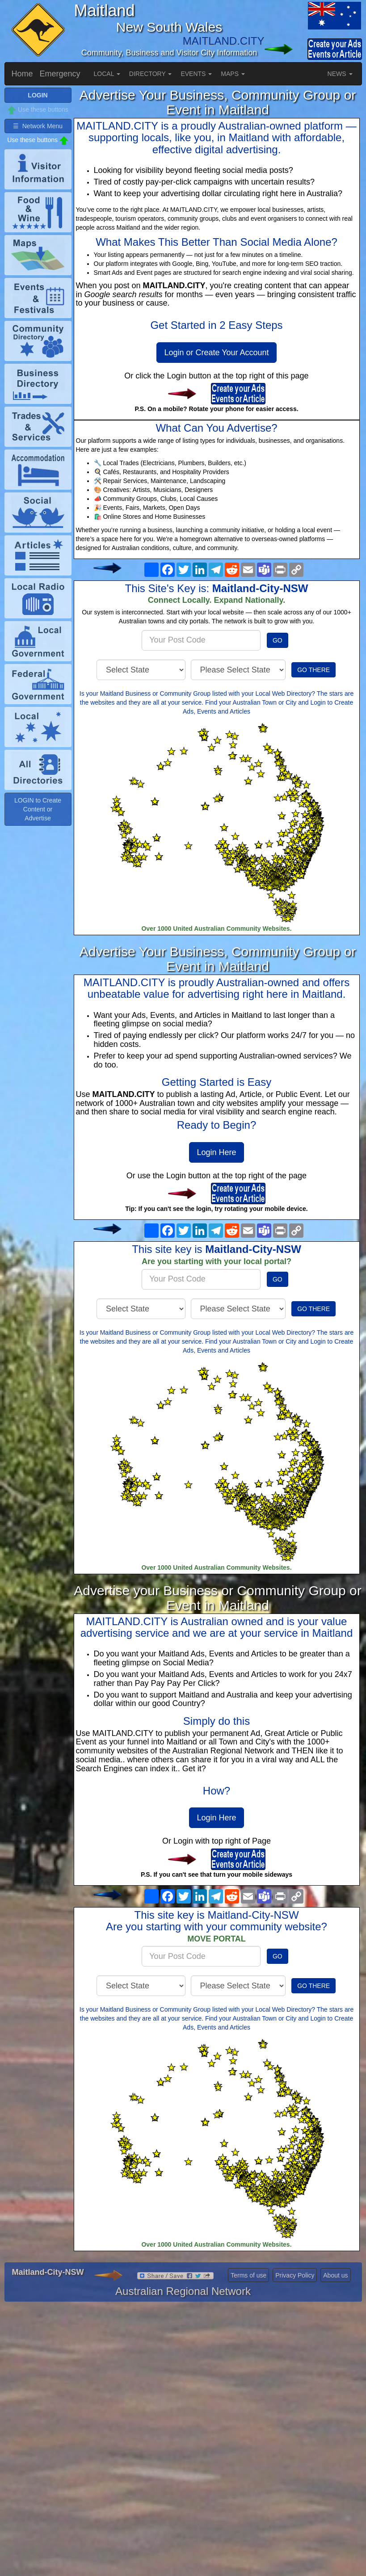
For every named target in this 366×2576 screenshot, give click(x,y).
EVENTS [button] (196, 73)
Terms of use (248, 2275)
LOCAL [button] (107, 73)
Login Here (216, 1152)
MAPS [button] (233, 73)
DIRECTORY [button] (150, 73)
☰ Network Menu (38, 126)
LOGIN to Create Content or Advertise (37, 809)
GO (277, 640)
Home (22, 73)
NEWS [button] (340, 73)
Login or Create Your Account (216, 352)
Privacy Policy (294, 2275)
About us (335, 2275)
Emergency (60, 73)
